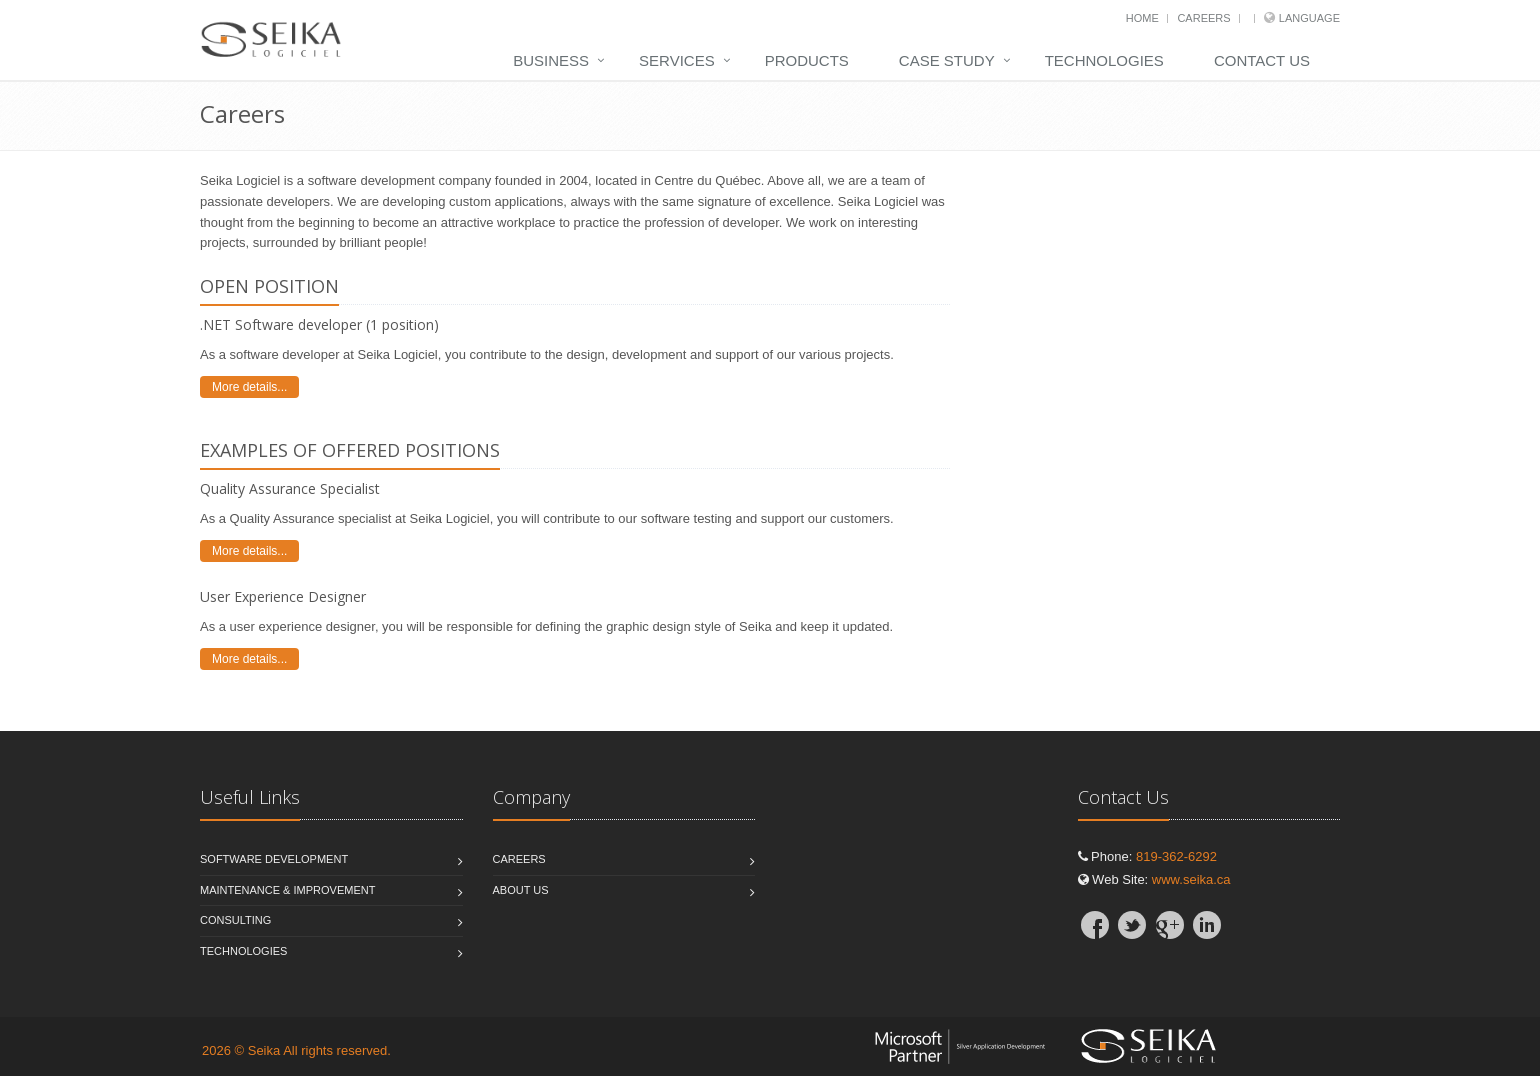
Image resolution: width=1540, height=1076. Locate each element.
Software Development (274, 859)
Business (551, 60)
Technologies (1104, 60)
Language (1309, 18)
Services (677, 60)
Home (1142, 18)
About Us (521, 890)
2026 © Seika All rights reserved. (296, 1050)
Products (807, 60)
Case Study (947, 60)
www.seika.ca (1191, 879)
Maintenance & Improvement (287, 890)
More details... (249, 387)
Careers (1203, 18)
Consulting (235, 920)
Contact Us (1262, 60)
